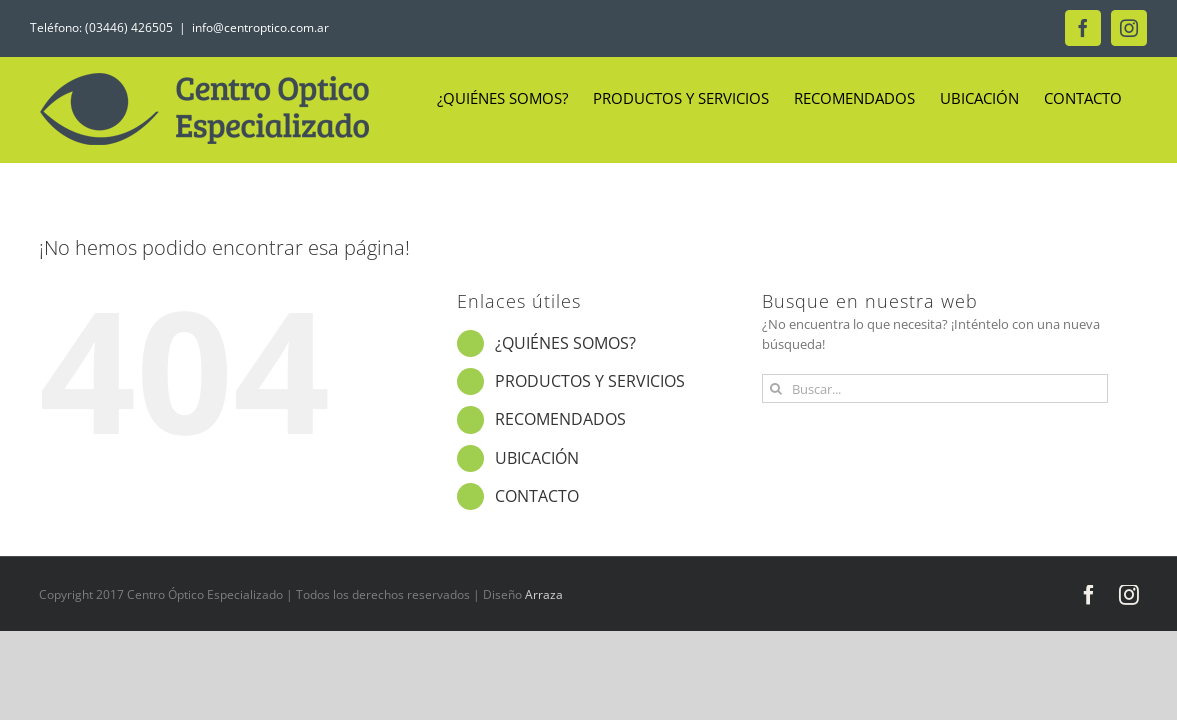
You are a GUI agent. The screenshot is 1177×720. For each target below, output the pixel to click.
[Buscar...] (935, 388)
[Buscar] (776, 388)
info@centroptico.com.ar (260, 27)
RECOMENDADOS (560, 419)
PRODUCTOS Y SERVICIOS (590, 381)
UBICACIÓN (537, 458)
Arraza (544, 594)
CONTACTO (537, 496)
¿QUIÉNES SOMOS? (565, 343)
